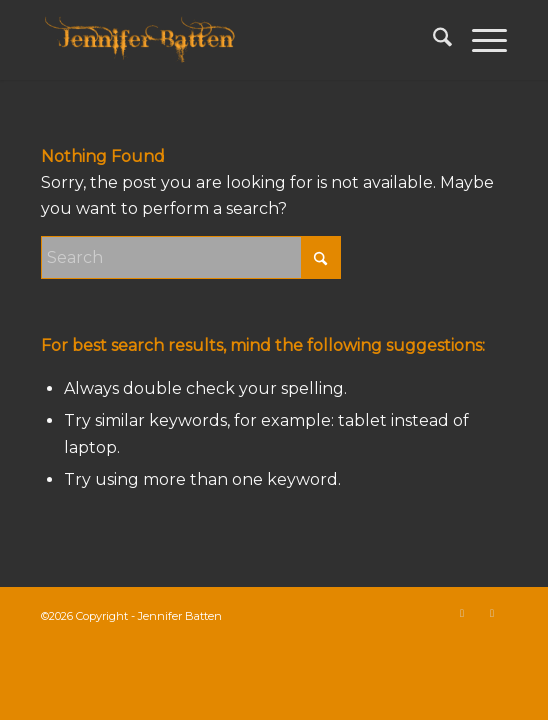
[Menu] (479, 40)
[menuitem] (432, 40)
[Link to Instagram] (492, 613)
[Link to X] (462, 613)
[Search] (432, 40)
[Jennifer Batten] (227, 40)
